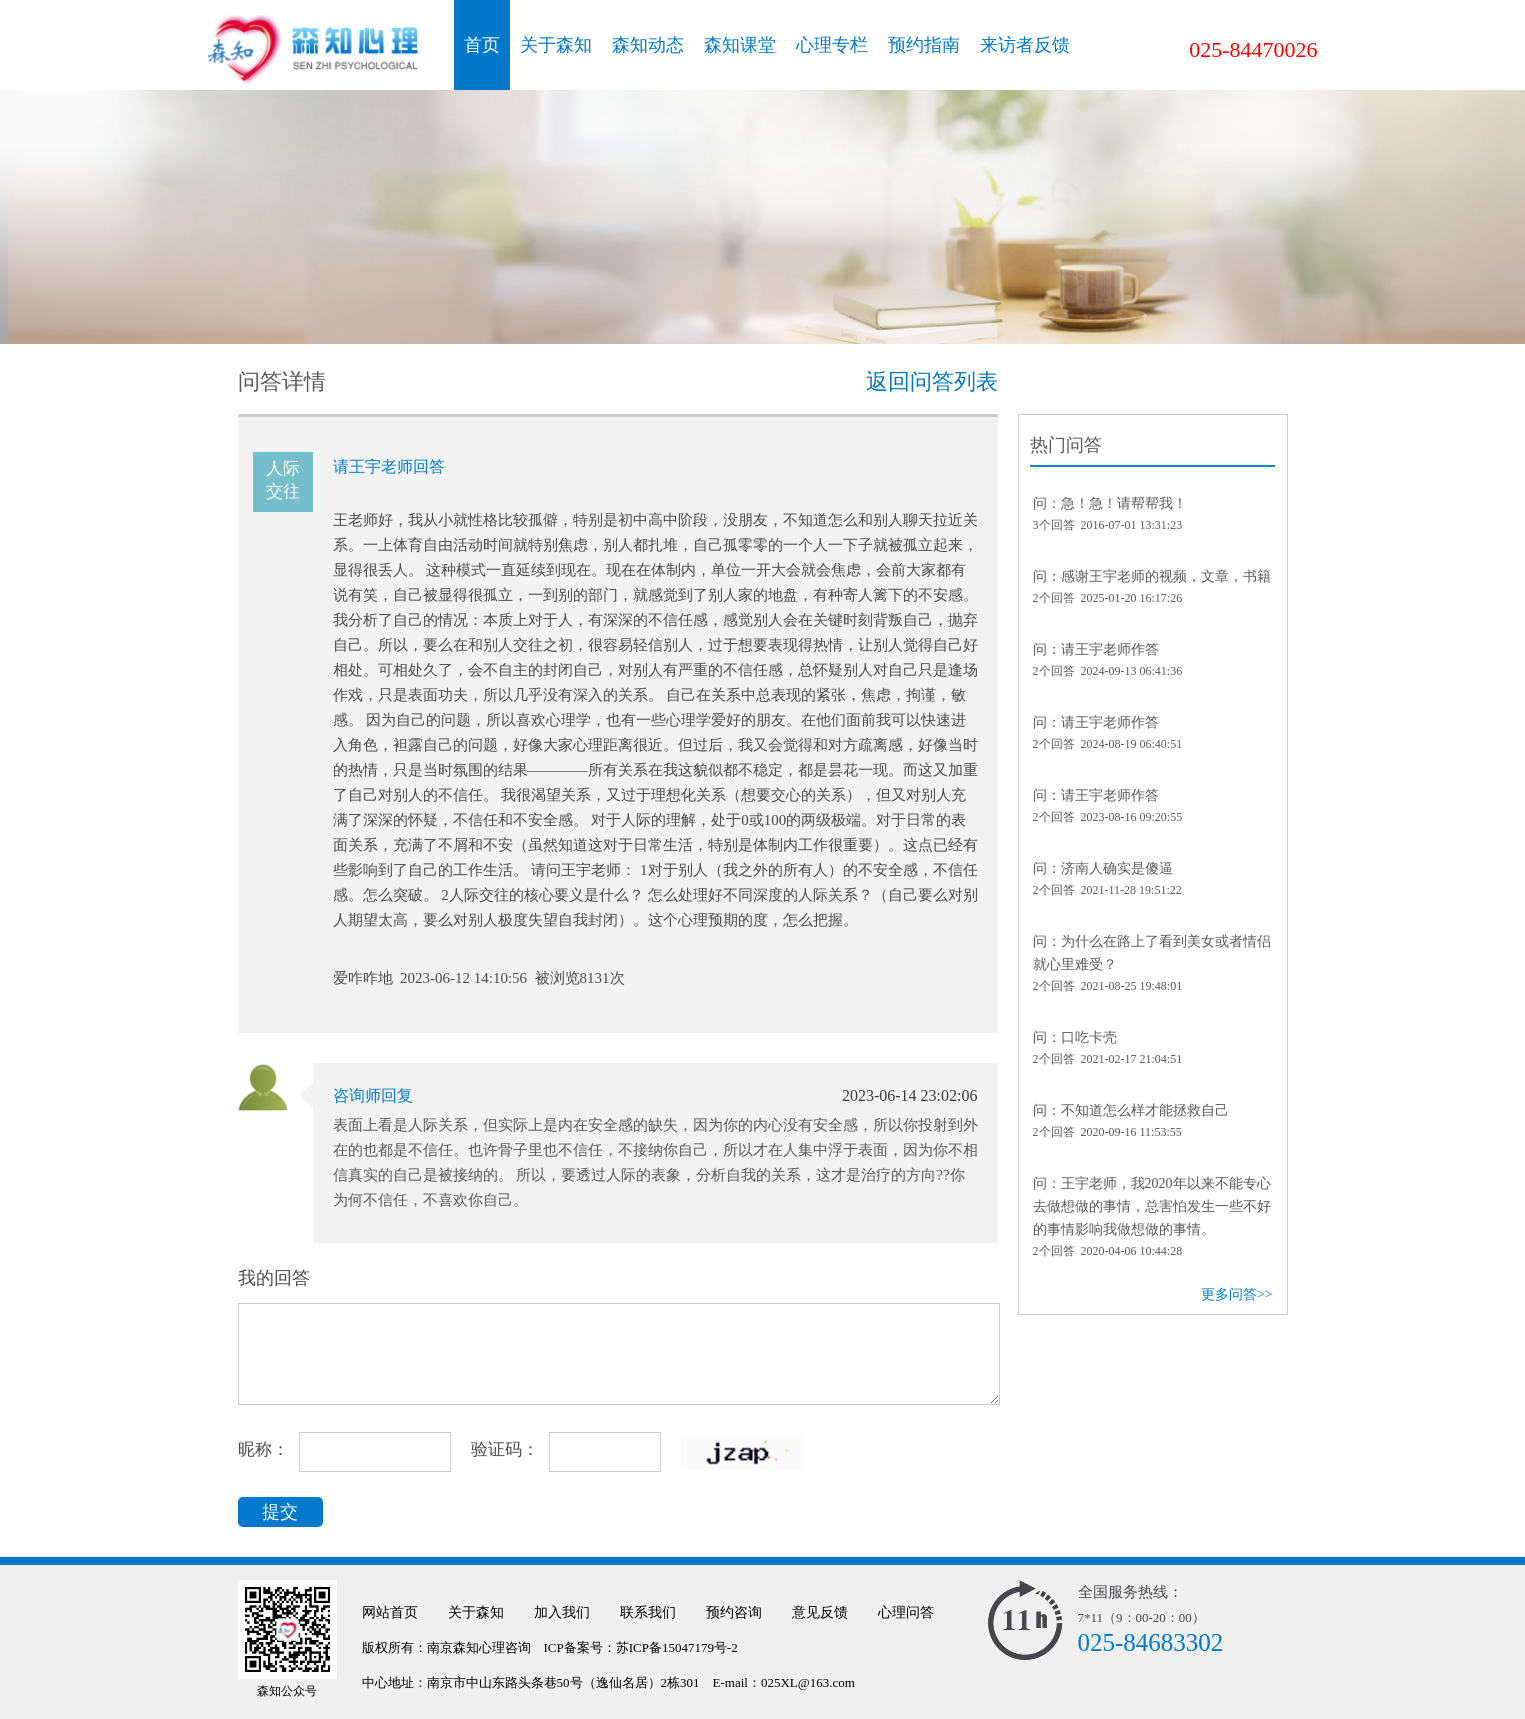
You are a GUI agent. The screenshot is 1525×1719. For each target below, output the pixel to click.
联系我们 (648, 1612)
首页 (482, 45)
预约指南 (924, 45)
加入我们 (562, 1612)
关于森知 (556, 45)
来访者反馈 (1025, 45)
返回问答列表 (932, 381)
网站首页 (390, 1612)
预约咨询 (734, 1612)
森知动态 (648, 45)
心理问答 (906, 1612)
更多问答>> (1237, 1294)
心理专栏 (832, 45)
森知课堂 (740, 45)
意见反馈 (820, 1612)
